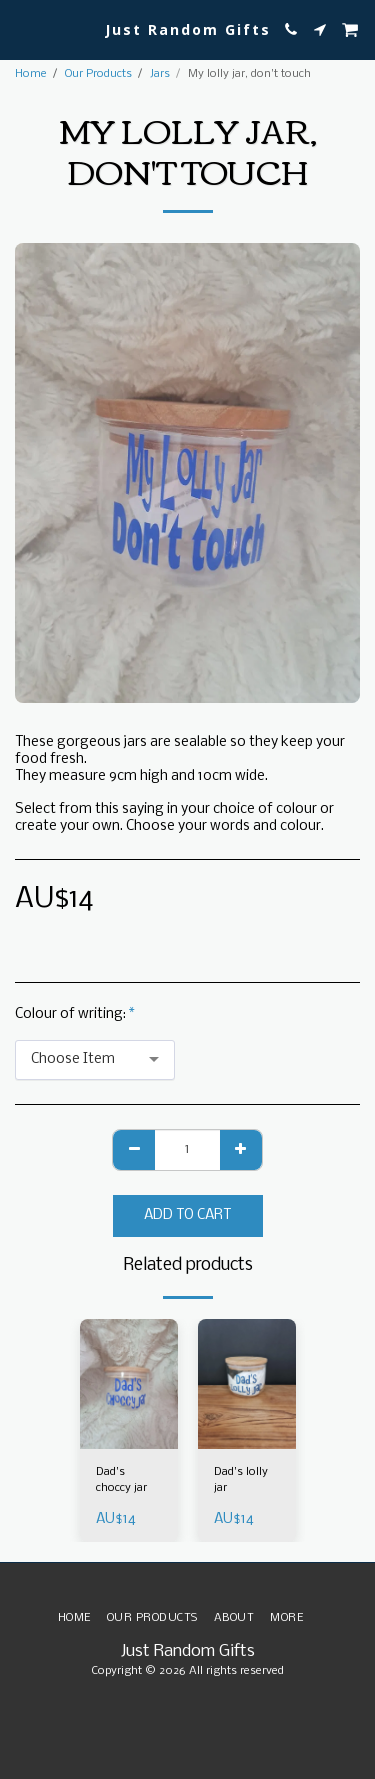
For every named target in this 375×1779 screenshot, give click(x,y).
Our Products (98, 74)
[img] (129, 1384)
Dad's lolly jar (241, 1480)
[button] (22, 28)
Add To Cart (187, 1215)
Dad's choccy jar (121, 1480)
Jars (160, 74)
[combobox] (95, 1060)
